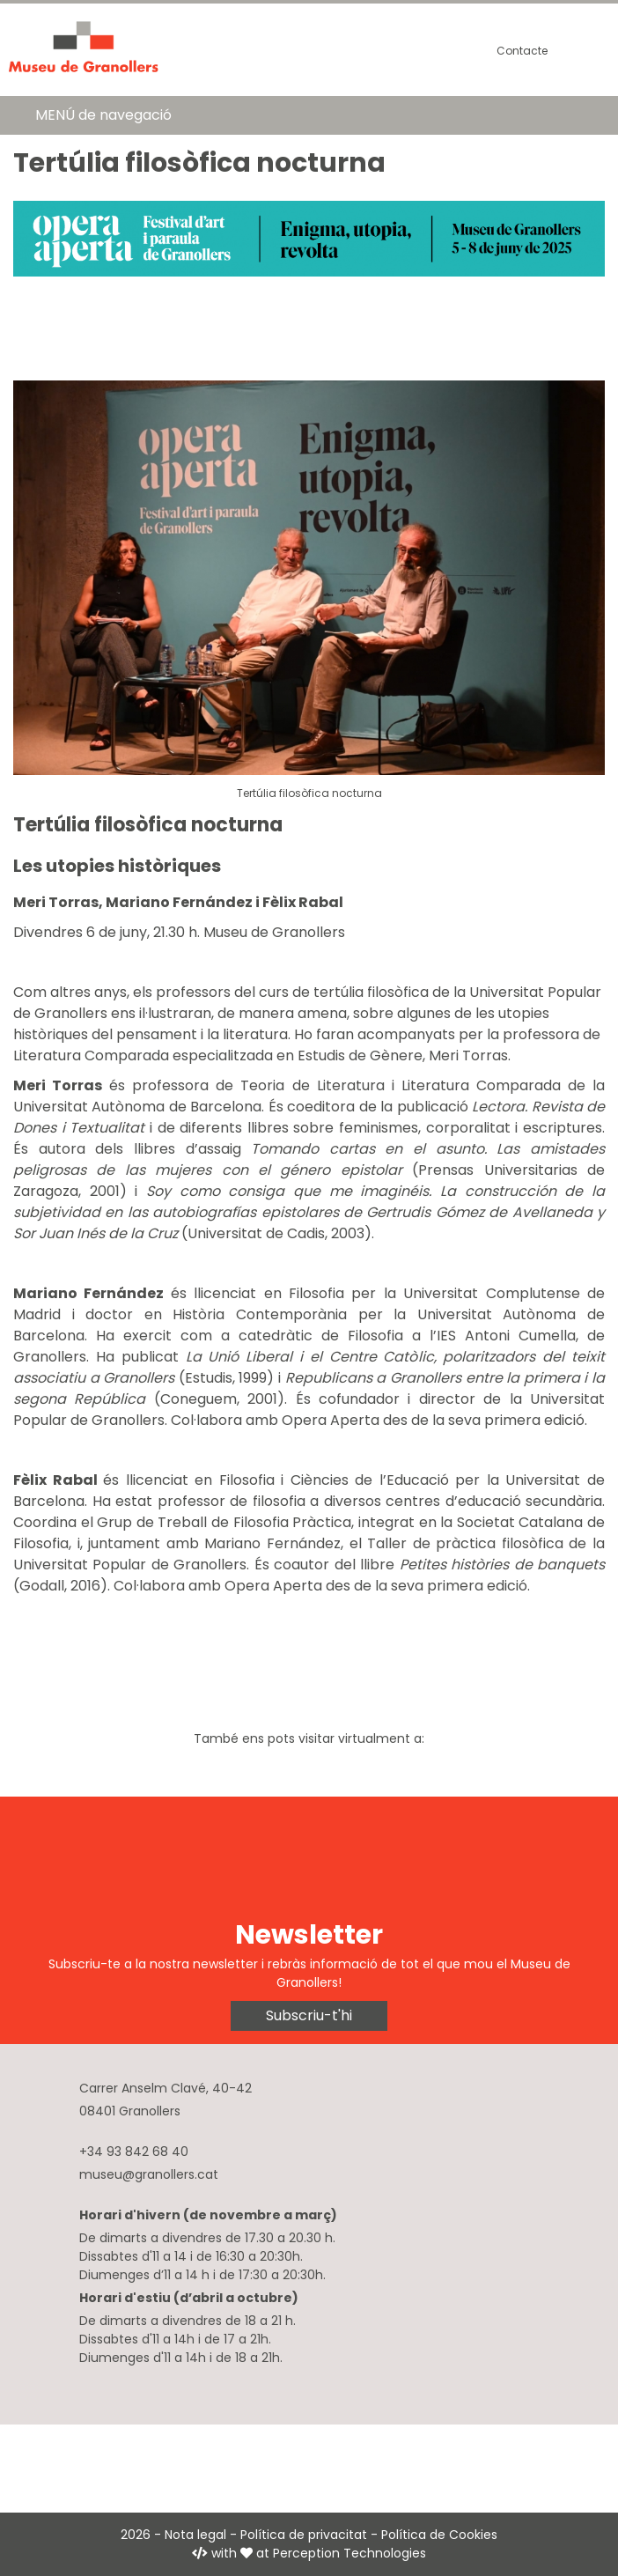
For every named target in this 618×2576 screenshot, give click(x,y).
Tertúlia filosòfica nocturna (309, 793)
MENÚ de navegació (103, 115)
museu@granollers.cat (148, 2174)
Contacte (522, 50)
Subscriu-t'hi (309, 2015)
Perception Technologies (349, 2553)
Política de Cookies (439, 2534)
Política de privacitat (303, 2534)
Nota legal (195, 2534)
